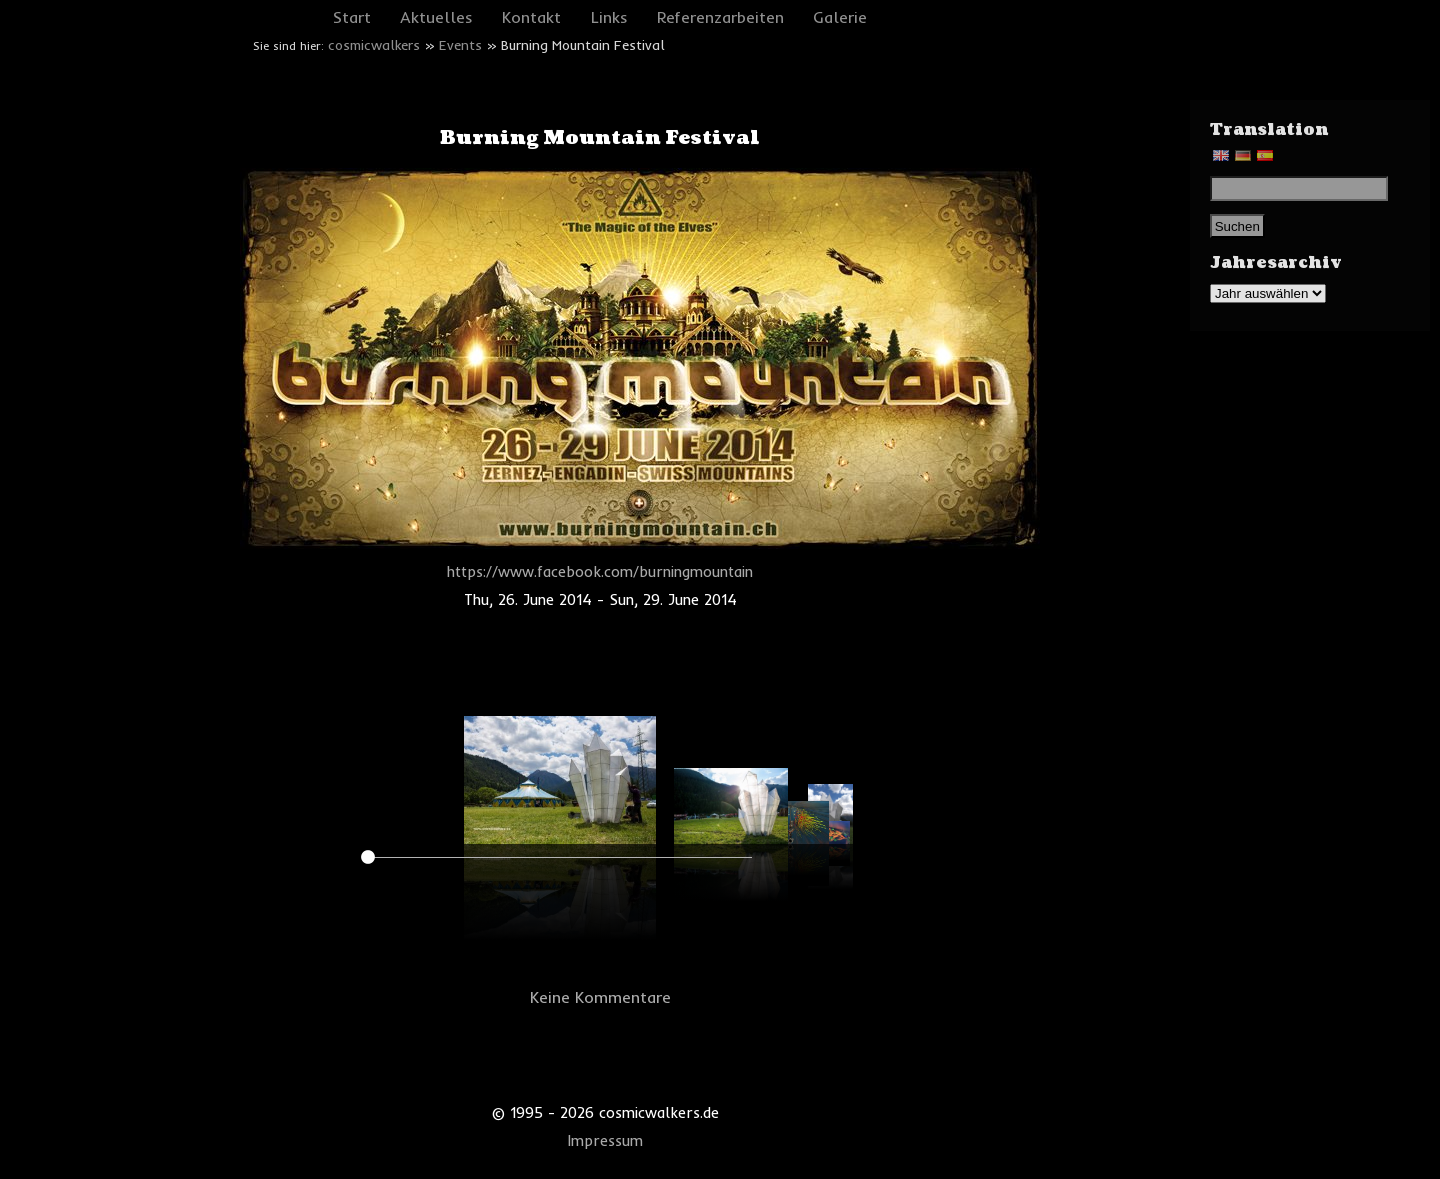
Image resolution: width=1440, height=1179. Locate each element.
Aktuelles (436, 17)
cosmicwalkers (374, 45)
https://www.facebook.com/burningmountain (600, 572)
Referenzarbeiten (720, 17)
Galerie (840, 17)
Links (609, 17)
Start (352, 17)
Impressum (605, 1141)
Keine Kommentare (600, 997)
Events (460, 45)
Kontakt (531, 17)
